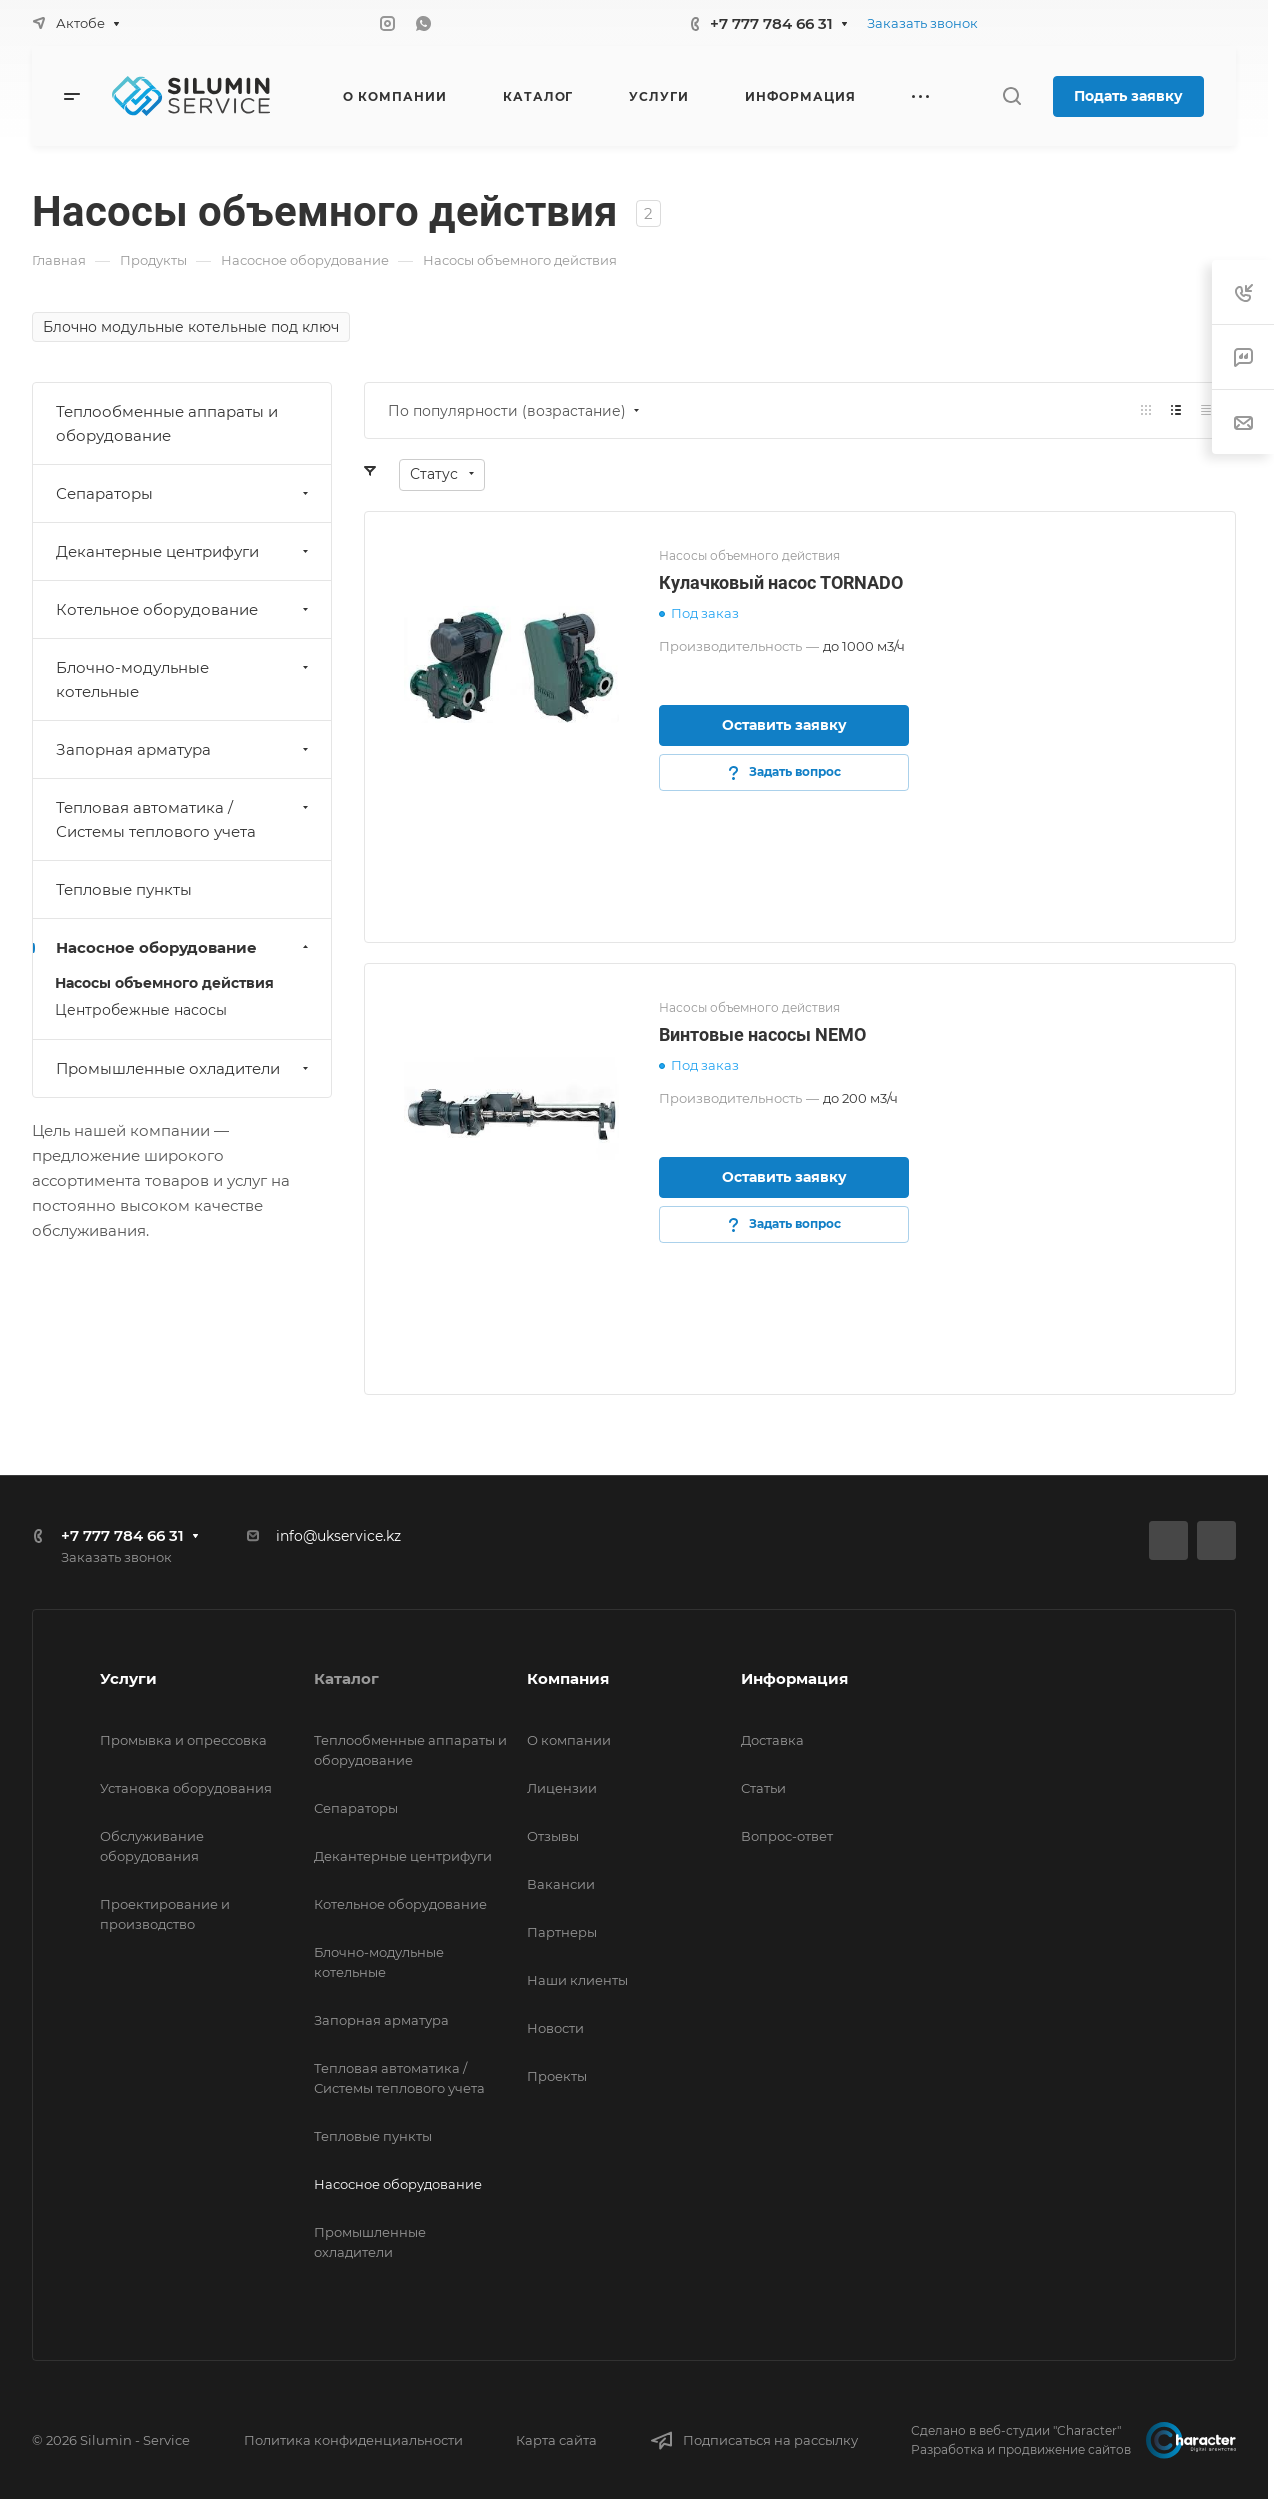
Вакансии (561, 1884)
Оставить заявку (784, 725)
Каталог (346, 1678)
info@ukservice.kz (338, 1536)
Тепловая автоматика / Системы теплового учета (184, 819)
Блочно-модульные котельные (184, 679)
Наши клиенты (577, 1980)
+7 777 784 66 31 (771, 23)
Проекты (557, 2076)
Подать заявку (1128, 96)
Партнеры (562, 1932)
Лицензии (562, 1788)
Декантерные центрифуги (184, 551)
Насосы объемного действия (164, 983)
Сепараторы (184, 493)
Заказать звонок (922, 23)
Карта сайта (556, 2440)
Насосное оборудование (184, 947)
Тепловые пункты (124, 889)
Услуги (128, 1678)
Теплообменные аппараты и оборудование (167, 423)
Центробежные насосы (141, 1010)
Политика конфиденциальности (353, 2440)
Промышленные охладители (184, 1068)
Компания (568, 1678)
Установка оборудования (186, 1788)
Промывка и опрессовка (183, 1740)
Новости (555, 2028)
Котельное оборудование (184, 609)
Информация (794, 1678)
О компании (569, 1740)
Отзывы (553, 1836)
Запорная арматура (184, 749)
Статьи (763, 1788)
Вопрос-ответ (787, 1836)
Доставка (772, 1740)
